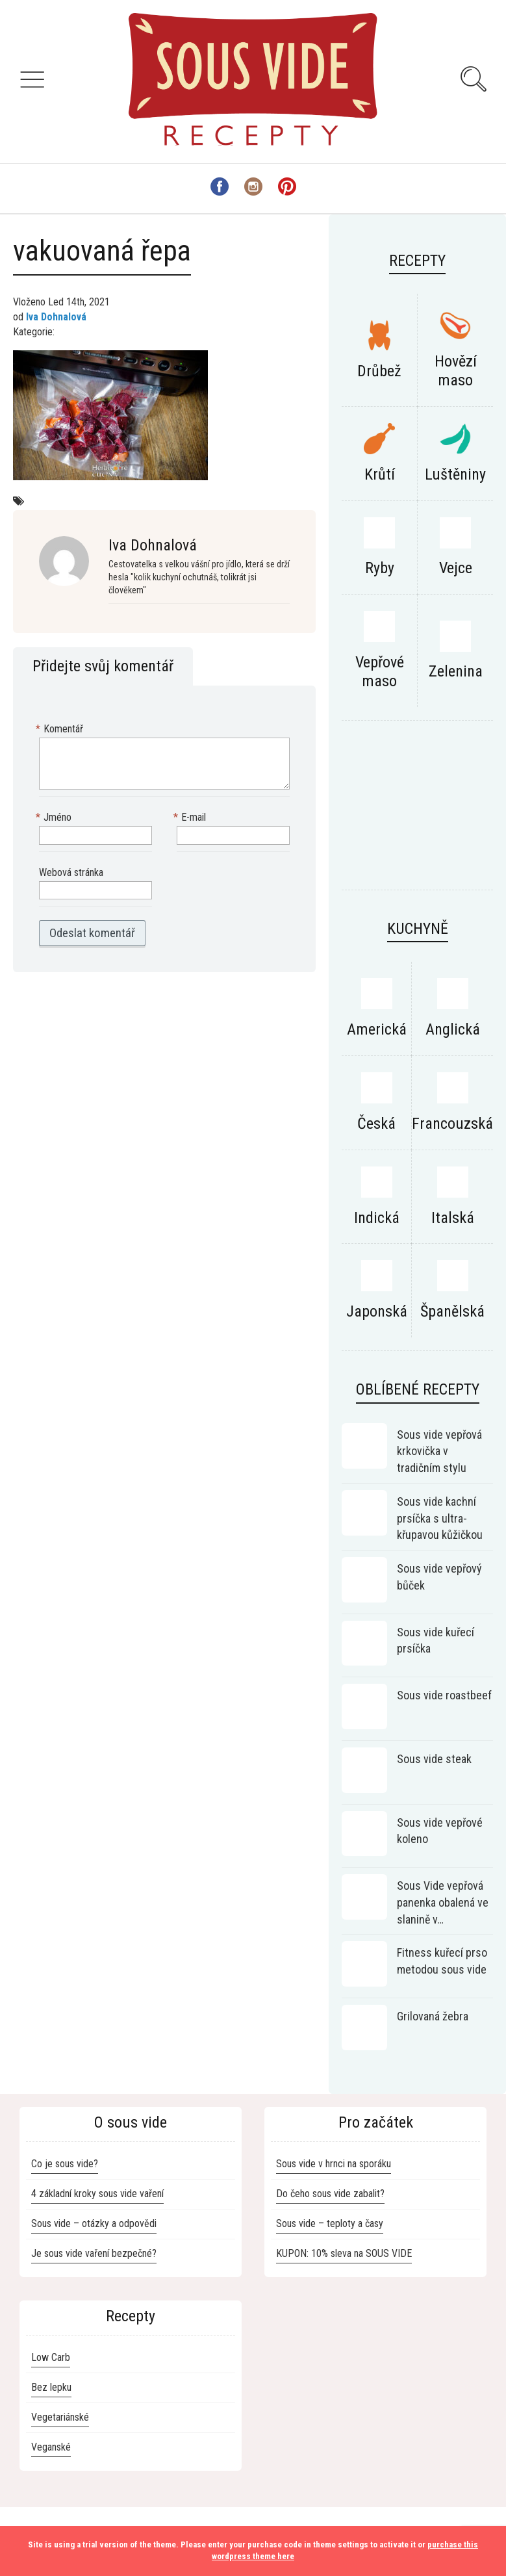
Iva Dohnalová (56, 317)
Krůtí (379, 474)
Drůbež (379, 371)
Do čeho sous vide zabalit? (330, 2193)
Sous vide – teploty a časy (329, 2223)
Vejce (455, 568)
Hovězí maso (456, 370)
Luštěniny (455, 474)
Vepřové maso (379, 671)
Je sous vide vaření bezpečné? (94, 2253)
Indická (376, 1218)
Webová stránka (71, 872)
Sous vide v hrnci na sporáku (333, 2163)
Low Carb (50, 2357)
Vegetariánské (60, 2417)
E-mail (191, 817)
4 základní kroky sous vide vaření (97, 2193)
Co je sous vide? (64, 2163)
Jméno (55, 817)
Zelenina (456, 671)
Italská (452, 1218)
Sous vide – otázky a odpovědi (94, 2223)
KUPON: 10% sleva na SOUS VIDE (344, 2253)
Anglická (452, 1029)
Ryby (379, 568)
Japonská (376, 1311)
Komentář (61, 729)
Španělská (452, 1311)
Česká (376, 1123)
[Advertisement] (417, 812)
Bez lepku (51, 2387)
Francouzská (452, 1123)
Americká (377, 1029)
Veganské (51, 2447)
